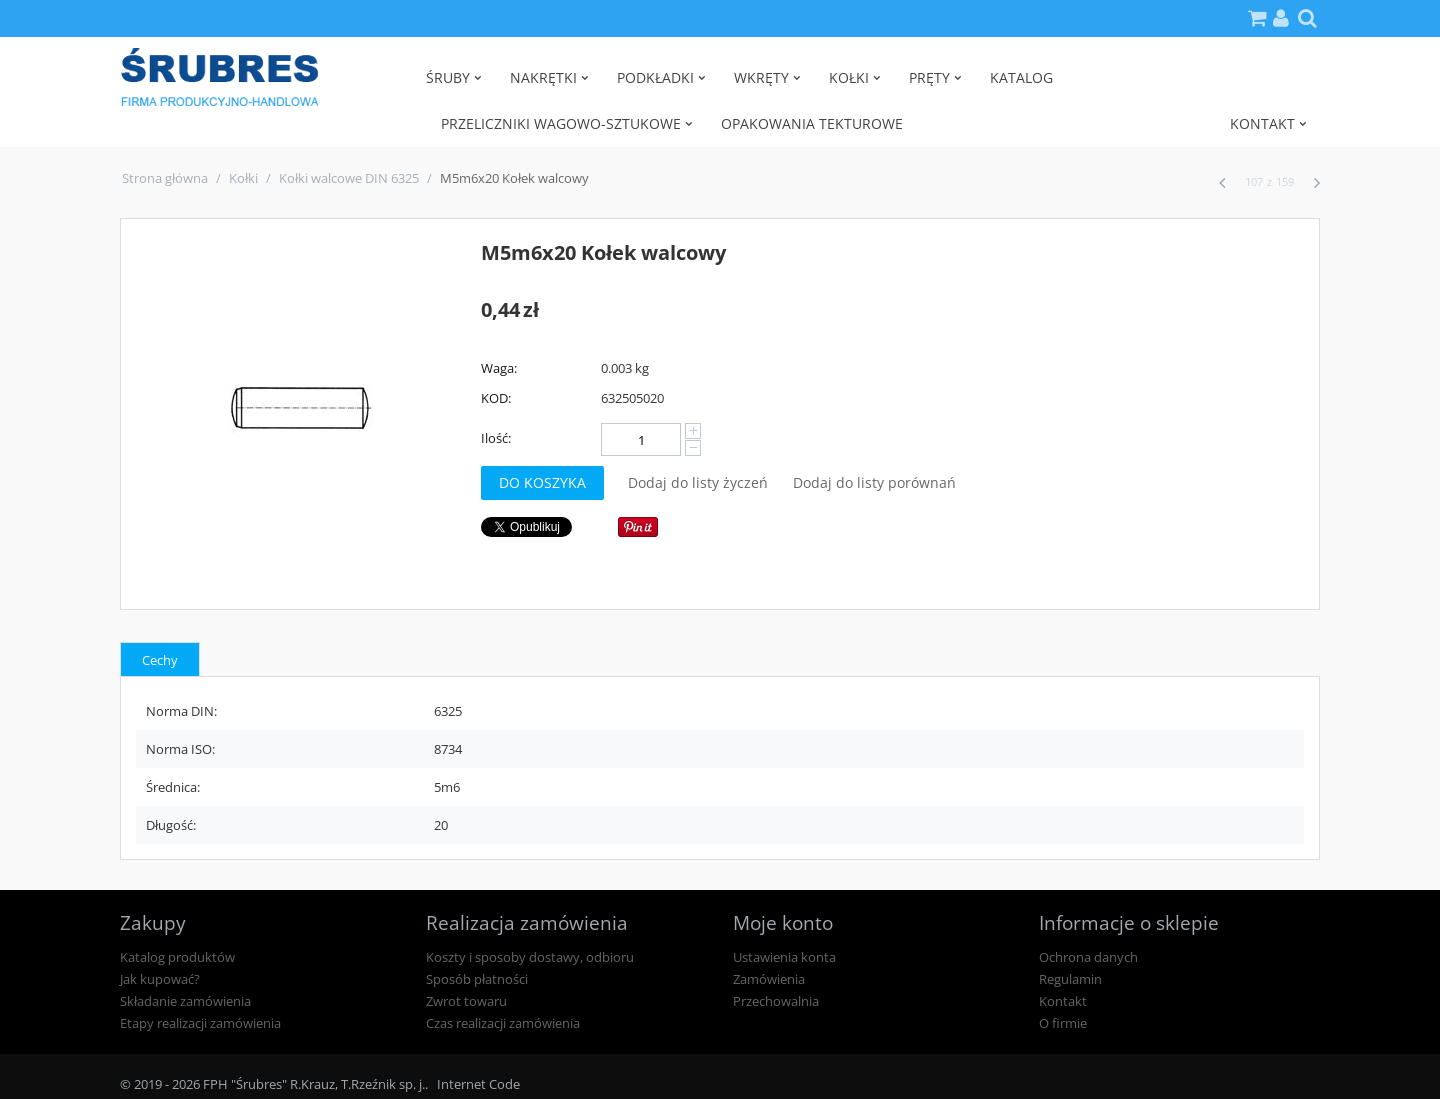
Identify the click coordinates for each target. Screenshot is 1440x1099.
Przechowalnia (776, 1001)
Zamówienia (769, 979)
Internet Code (478, 1084)
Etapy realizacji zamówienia (200, 1023)
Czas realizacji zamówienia (503, 1023)
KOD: (496, 398)
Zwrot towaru (466, 1001)
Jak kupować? (160, 979)
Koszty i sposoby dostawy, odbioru (530, 957)
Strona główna (165, 178)
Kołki (243, 178)
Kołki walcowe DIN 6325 (349, 178)
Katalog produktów (177, 957)
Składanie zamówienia (185, 1001)
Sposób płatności (477, 979)
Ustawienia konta (784, 957)
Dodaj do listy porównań (874, 482)
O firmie (1063, 1023)
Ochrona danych (1088, 957)
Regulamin (1070, 979)
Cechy (160, 660)
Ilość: (496, 438)
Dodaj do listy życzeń (698, 482)
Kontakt (1063, 1001)
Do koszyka (542, 482)
